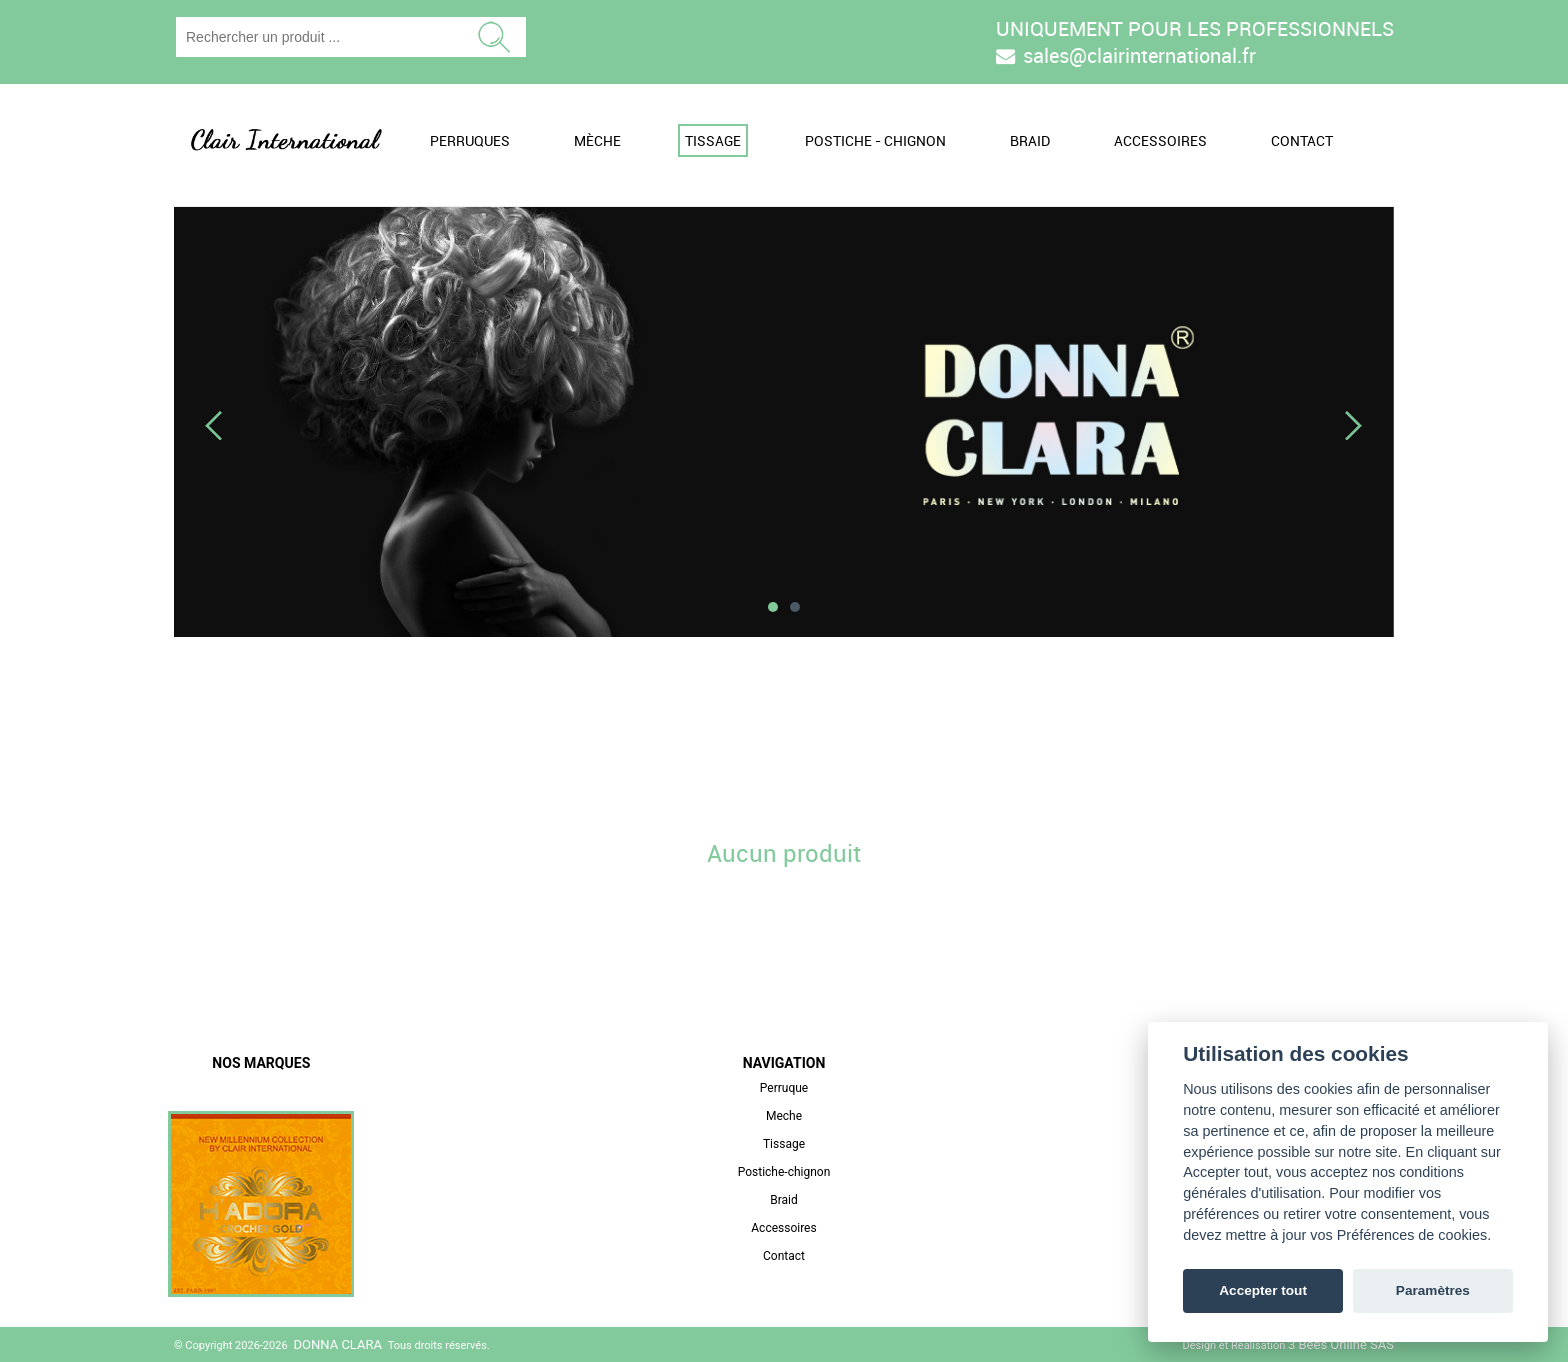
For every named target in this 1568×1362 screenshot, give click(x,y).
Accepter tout (1263, 1290)
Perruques (470, 140)
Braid (1030, 140)
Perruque (784, 1088)
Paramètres (1433, 1290)
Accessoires (1160, 140)
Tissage (713, 140)
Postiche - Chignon (875, 140)
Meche (784, 1116)
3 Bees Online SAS (1341, 1344)
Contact (1302, 140)
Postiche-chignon (784, 1172)
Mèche (597, 140)
